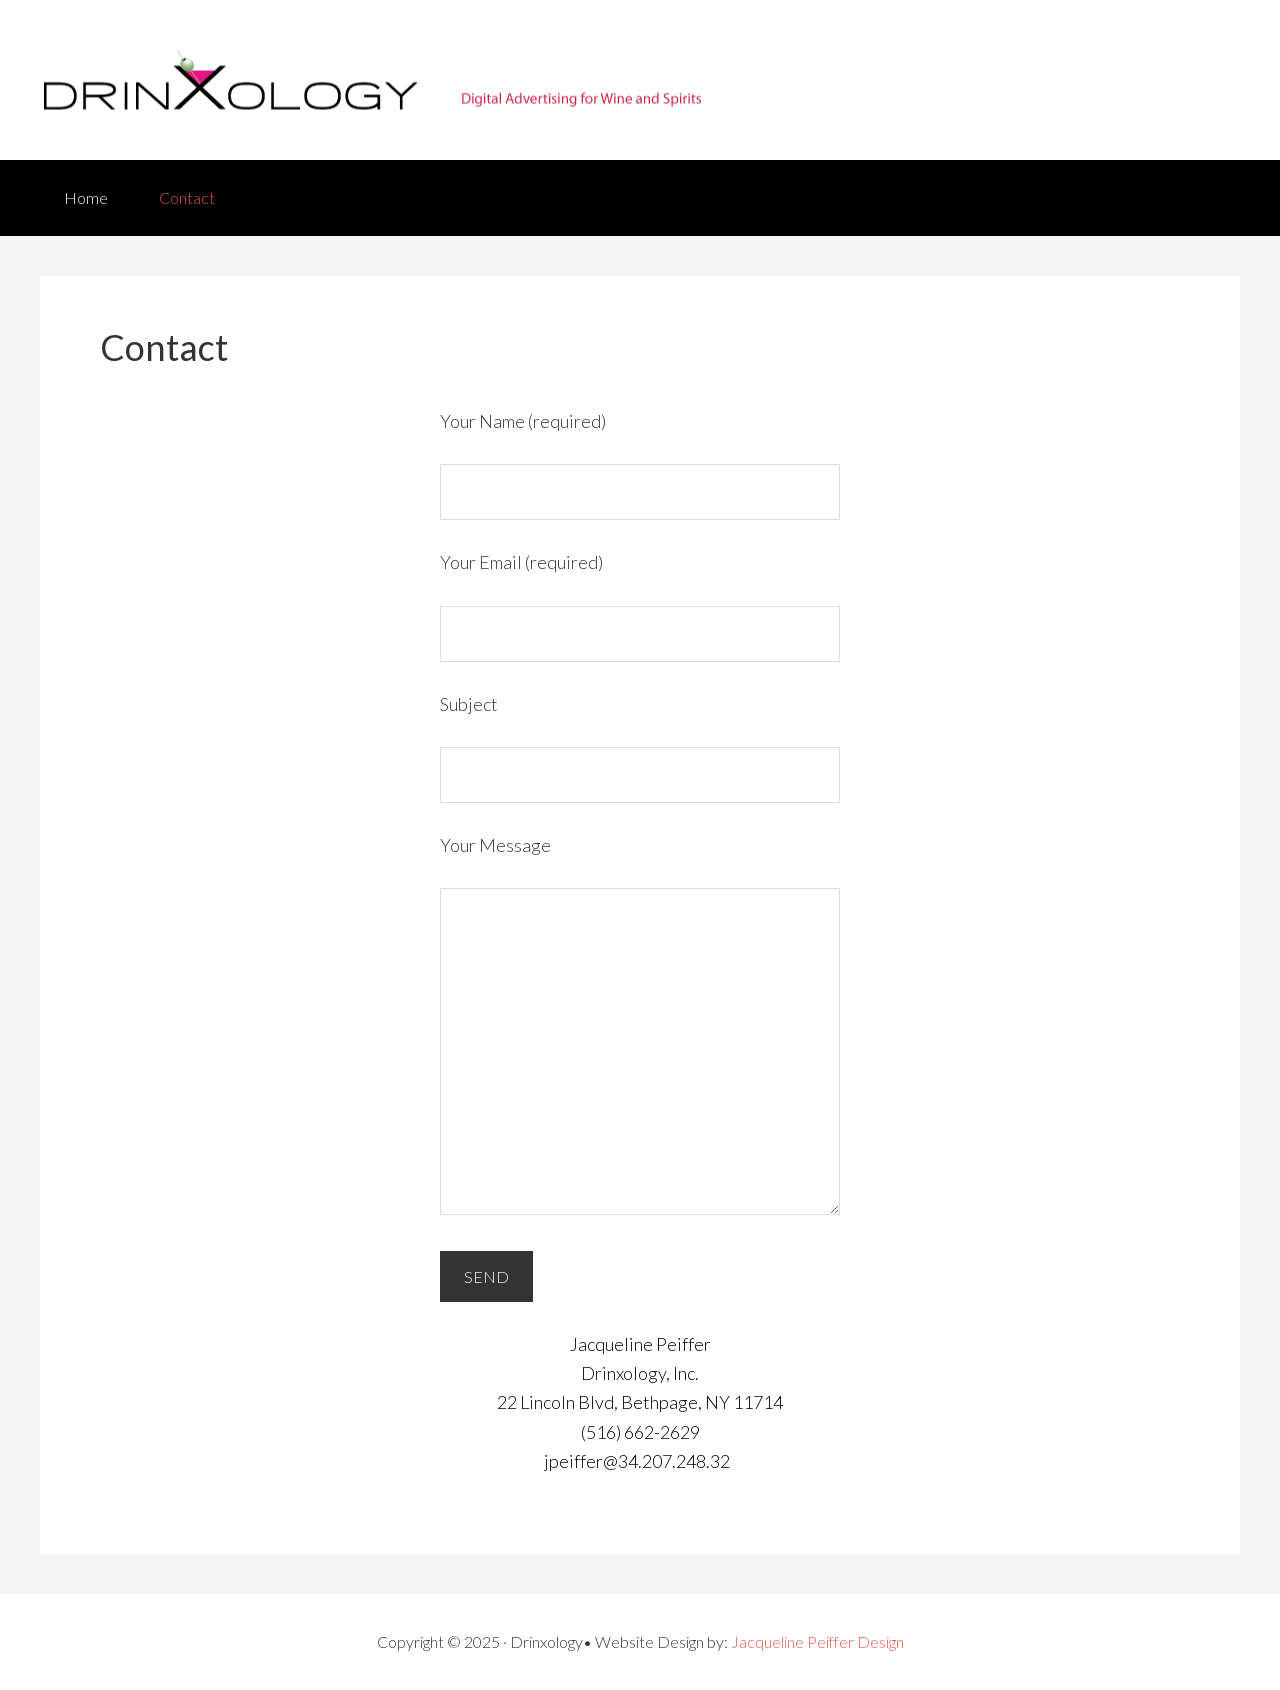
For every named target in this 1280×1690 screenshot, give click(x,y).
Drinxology (640, 80)
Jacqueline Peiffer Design (817, 1641)
